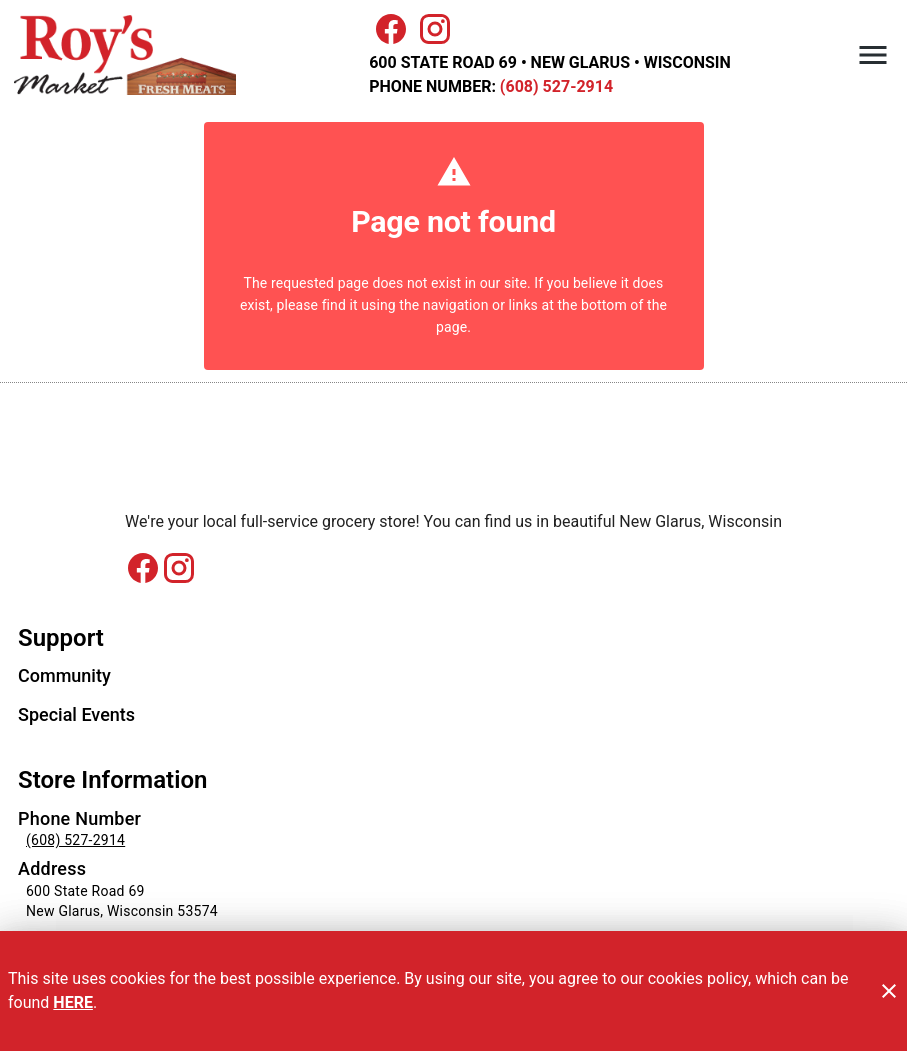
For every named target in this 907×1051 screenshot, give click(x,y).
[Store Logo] (453, 466)
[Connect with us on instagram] (179, 567)
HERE (73, 1002)
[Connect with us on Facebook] (143, 576)
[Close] (889, 991)
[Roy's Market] (130, 55)
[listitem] (64, 678)
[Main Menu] (873, 55)
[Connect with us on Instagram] (435, 27)
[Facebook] (391, 29)
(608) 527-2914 (554, 86)
